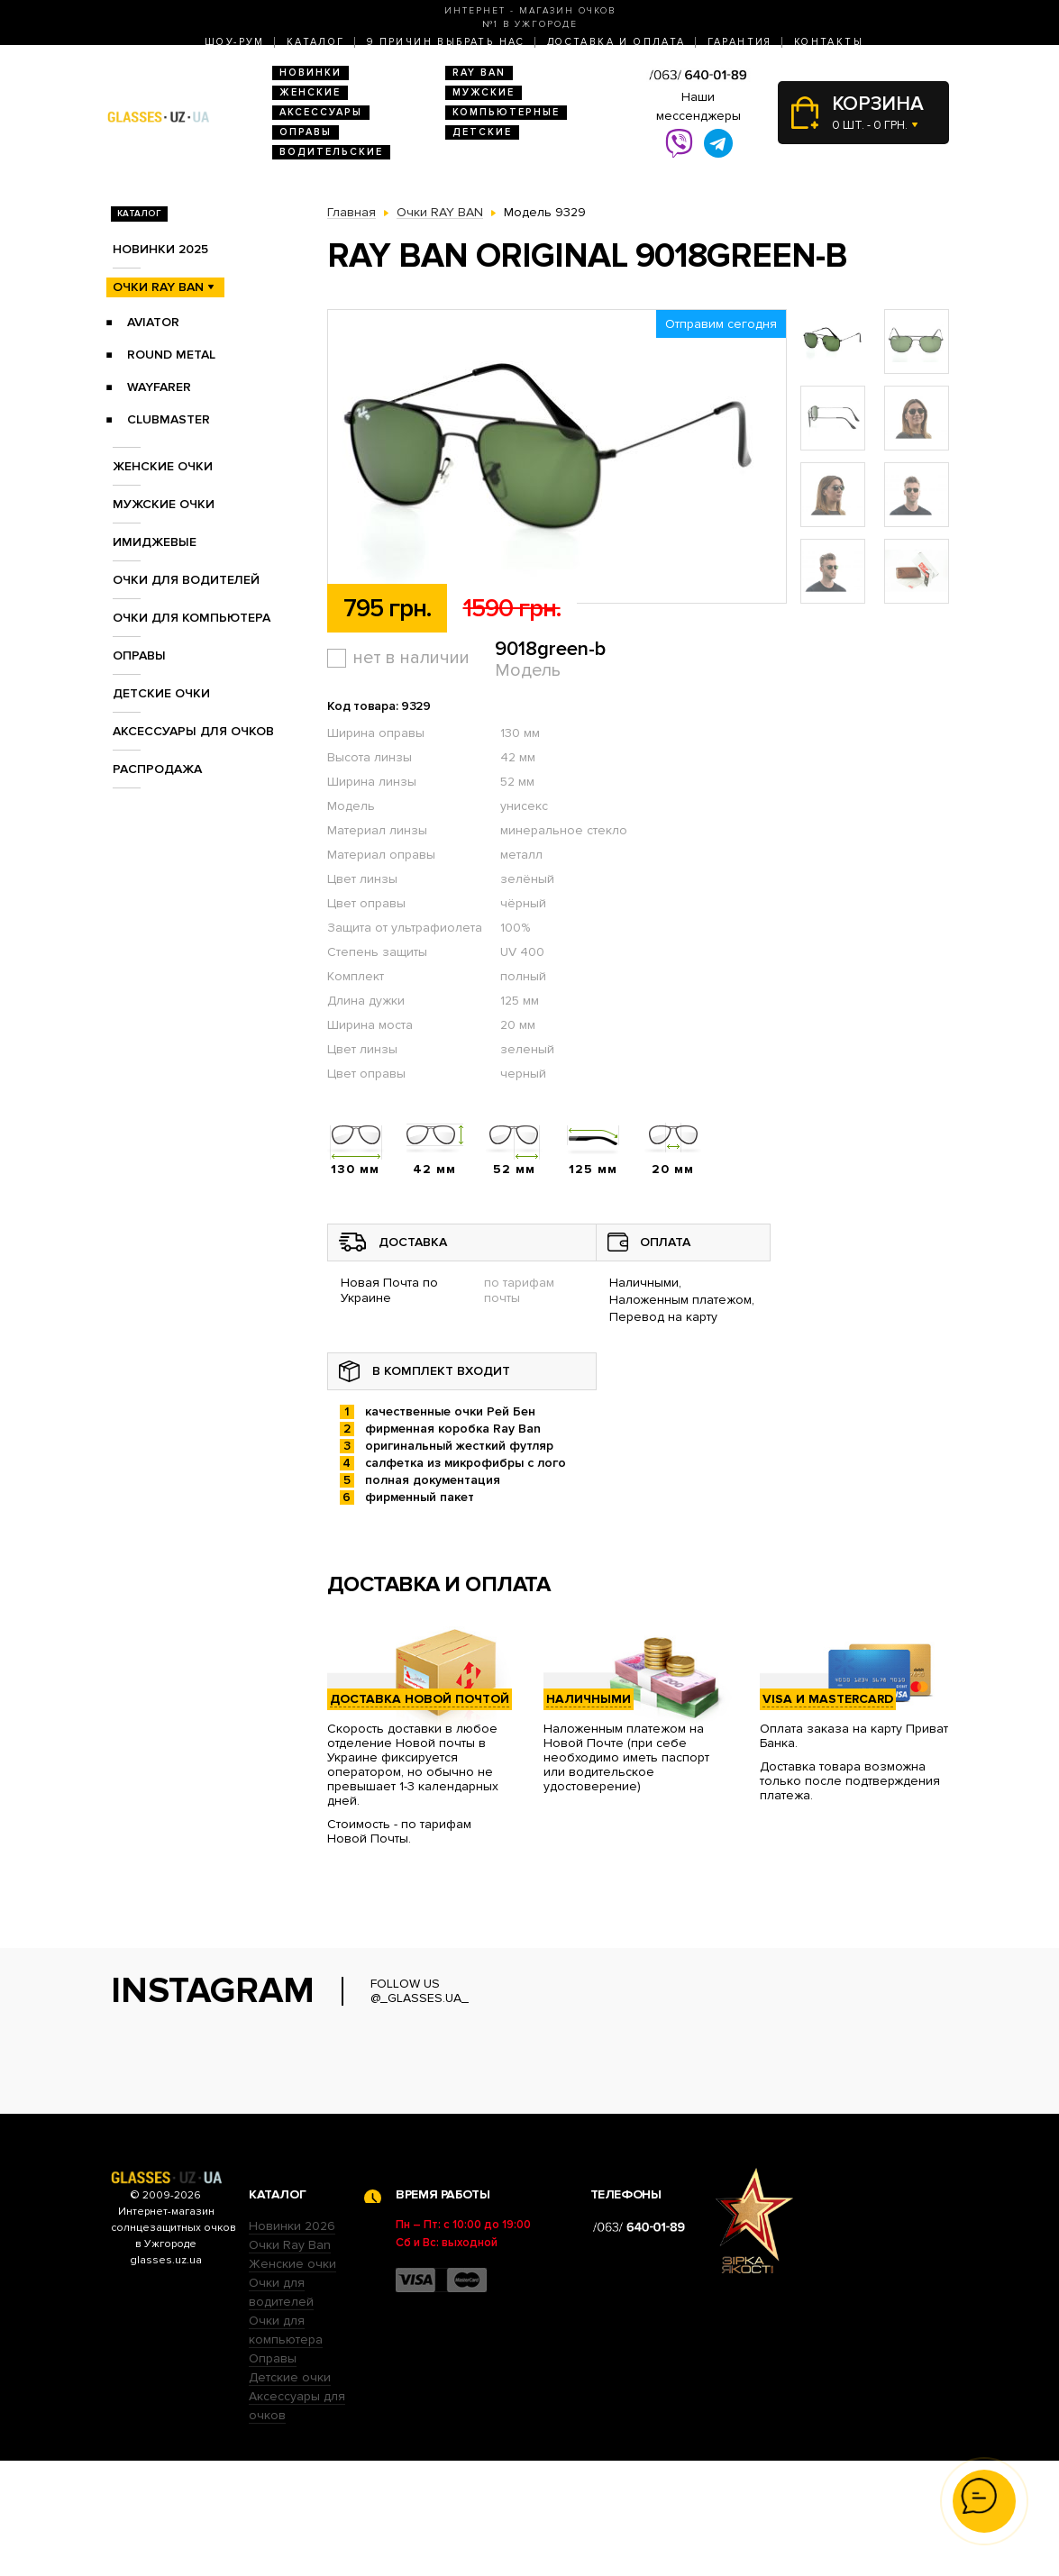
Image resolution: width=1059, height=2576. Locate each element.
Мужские (483, 92)
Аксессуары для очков (193, 731)
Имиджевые (154, 542)
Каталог (316, 42)
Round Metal (171, 354)
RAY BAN (479, 72)
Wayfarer (159, 387)
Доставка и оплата (616, 42)
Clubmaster (168, 419)
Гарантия (740, 42)
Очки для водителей (186, 579)
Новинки (310, 72)
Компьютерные (506, 112)
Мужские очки (164, 504)
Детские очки (161, 693)
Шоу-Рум (235, 42)
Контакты (828, 42)
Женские (310, 92)
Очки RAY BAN (158, 287)
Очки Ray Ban (290, 2360)
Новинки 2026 (292, 2341)
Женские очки (163, 466)
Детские (482, 132)
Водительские (331, 152)
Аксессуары (320, 112)
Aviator (153, 322)
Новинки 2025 (160, 249)
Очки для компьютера (191, 617)
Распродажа (157, 769)
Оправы (305, 132)
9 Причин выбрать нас (446, 42)
